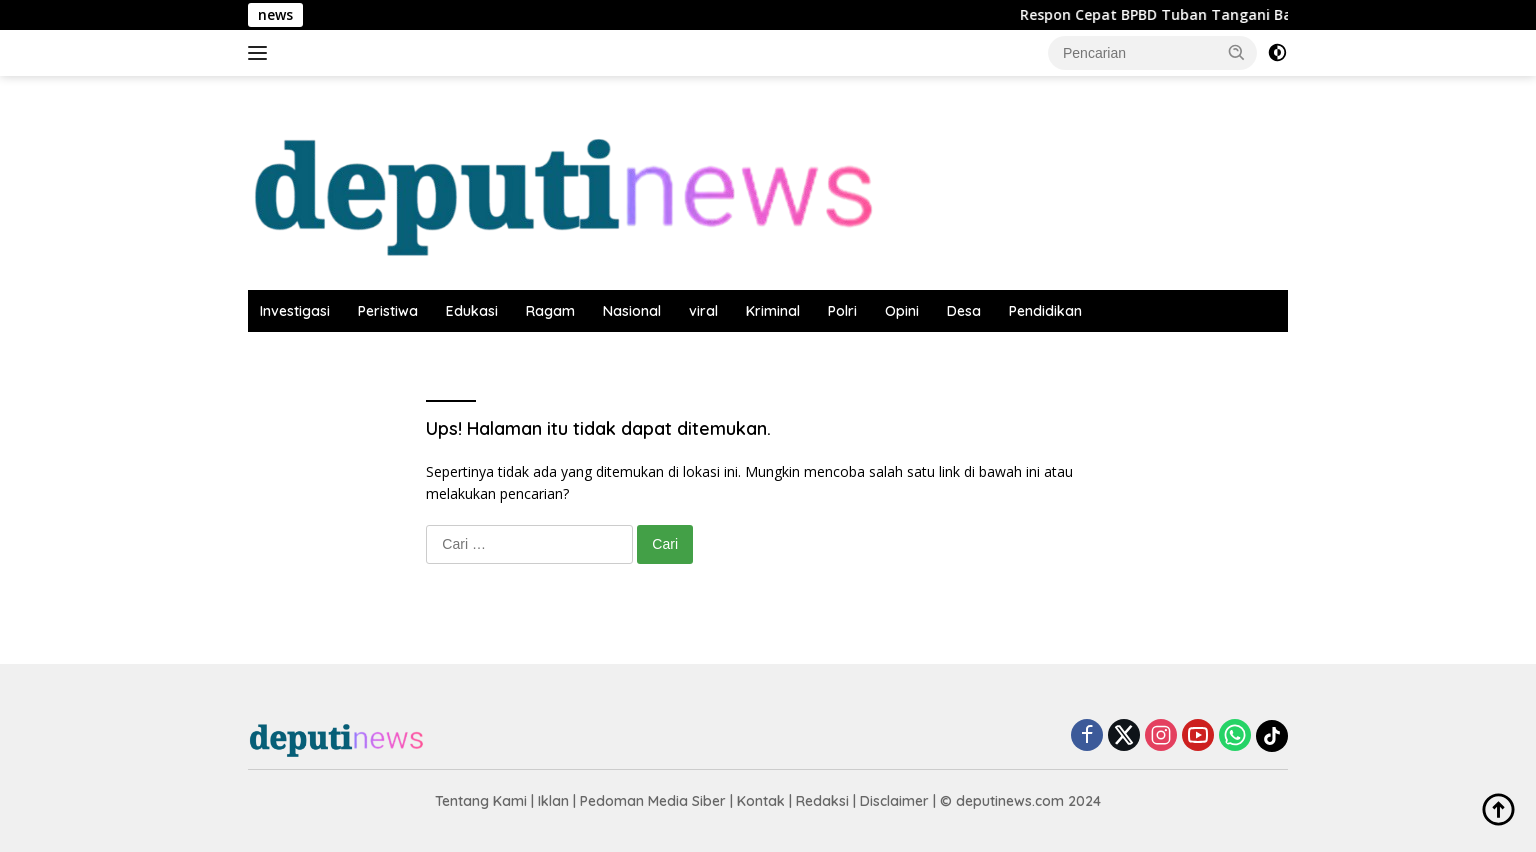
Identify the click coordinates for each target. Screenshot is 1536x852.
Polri (842, 311)
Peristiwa (388, 311)
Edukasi (472, 311)
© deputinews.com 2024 (1020, 801)
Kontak (761, 801)
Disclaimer (894, 801)
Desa (964, 311)
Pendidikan (1045, 311)
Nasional (632, 311)
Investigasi (295, 311)
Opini (902, 311)
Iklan (553, 801)
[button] (1237, 52)
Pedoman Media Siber (653, 801)
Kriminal (773, 311)
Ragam (550, 311)
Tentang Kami (481, 801)
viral (703, 311)
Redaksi (822, 801)
